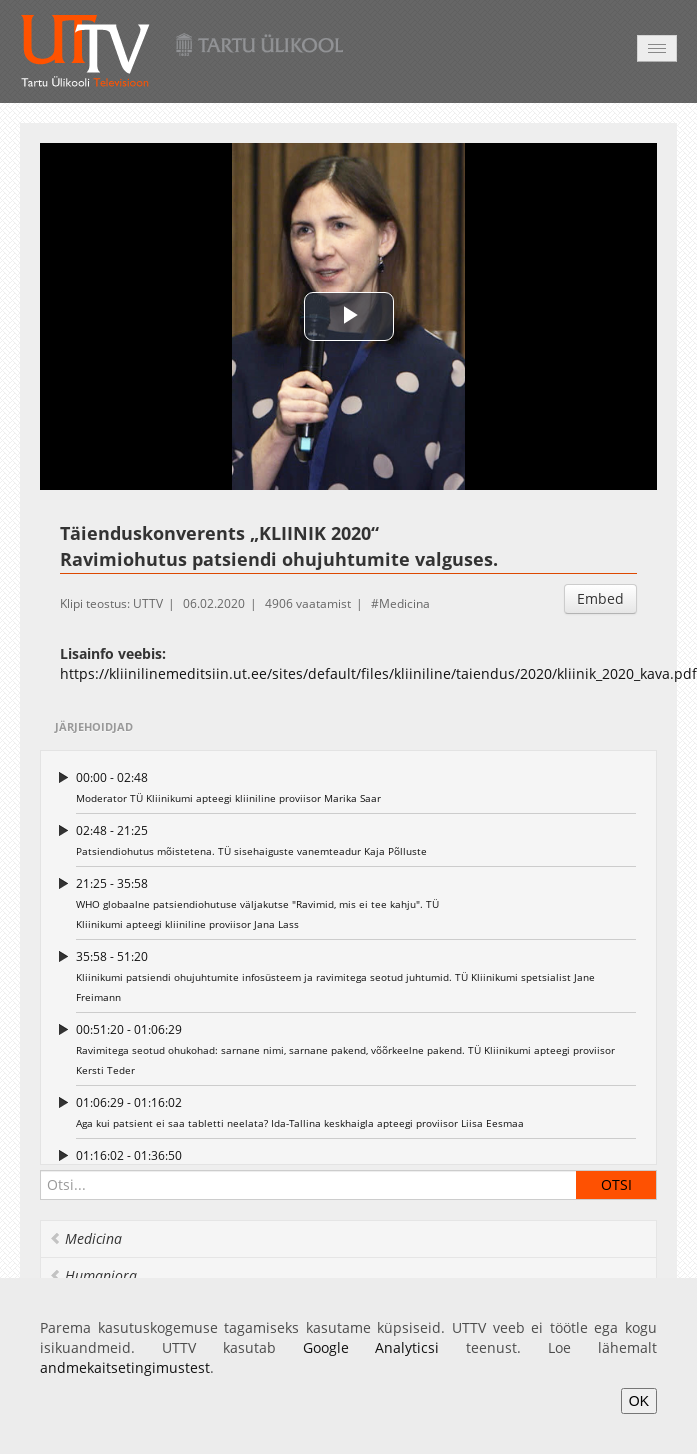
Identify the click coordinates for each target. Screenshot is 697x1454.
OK (639, 1401)
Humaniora (93, 1275)
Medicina (404, 603)
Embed (600, 598)
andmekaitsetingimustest (125, 1367)
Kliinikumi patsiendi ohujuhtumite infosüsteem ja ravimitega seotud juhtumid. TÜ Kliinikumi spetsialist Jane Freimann (356, 975)
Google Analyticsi (371, 1347)
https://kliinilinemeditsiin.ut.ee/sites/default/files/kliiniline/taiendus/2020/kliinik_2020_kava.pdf (378, 673)
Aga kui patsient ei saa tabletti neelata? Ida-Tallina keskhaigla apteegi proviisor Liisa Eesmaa (356, 1111)
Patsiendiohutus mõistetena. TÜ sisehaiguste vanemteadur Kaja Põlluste (356, 839)
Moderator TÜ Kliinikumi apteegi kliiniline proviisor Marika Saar (356, 786)
